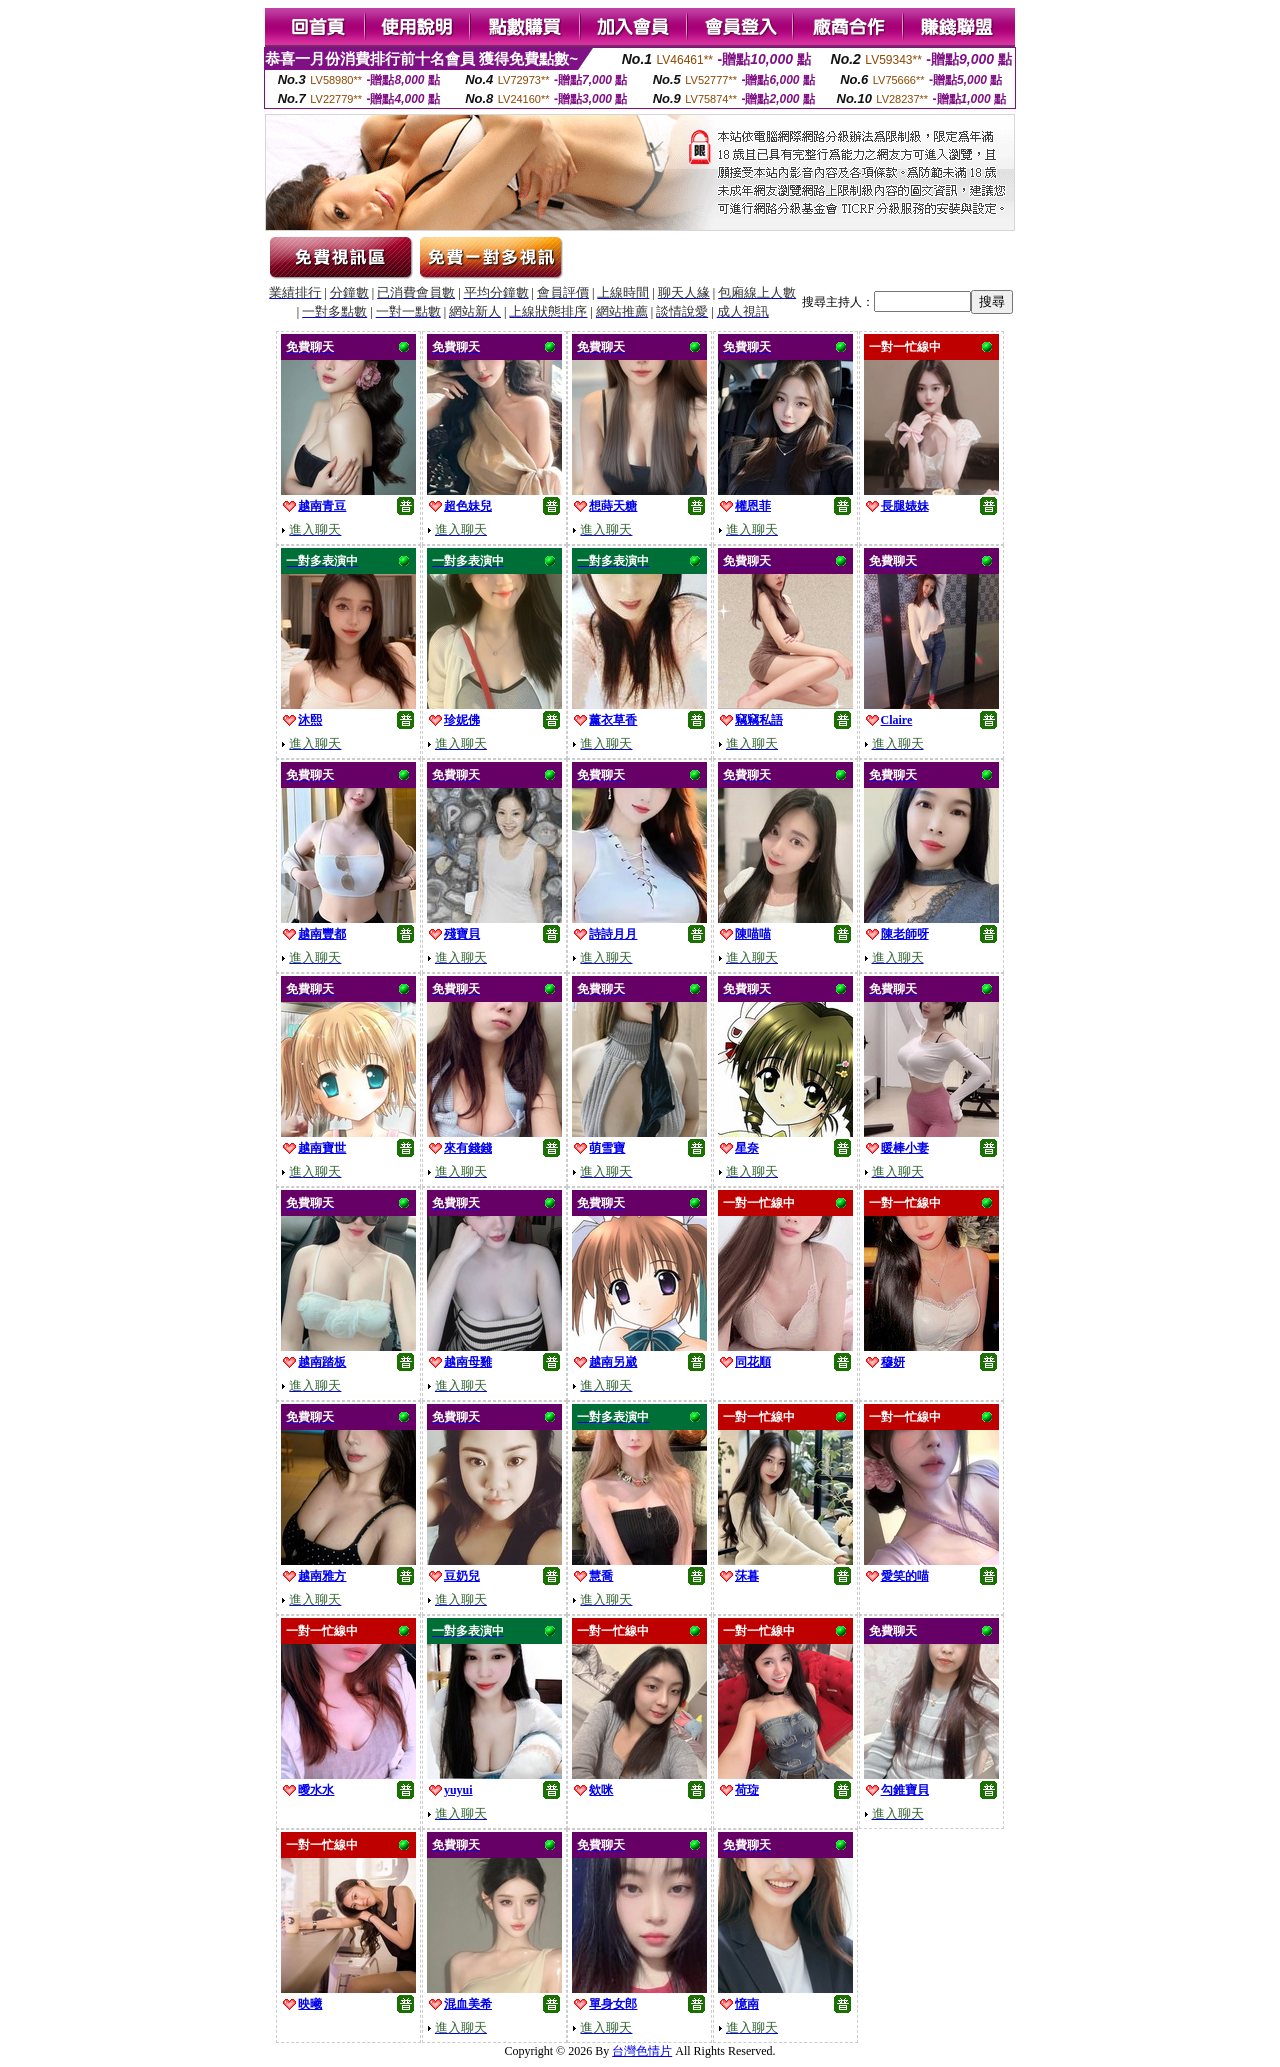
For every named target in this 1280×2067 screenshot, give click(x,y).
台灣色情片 (642, 2051)
